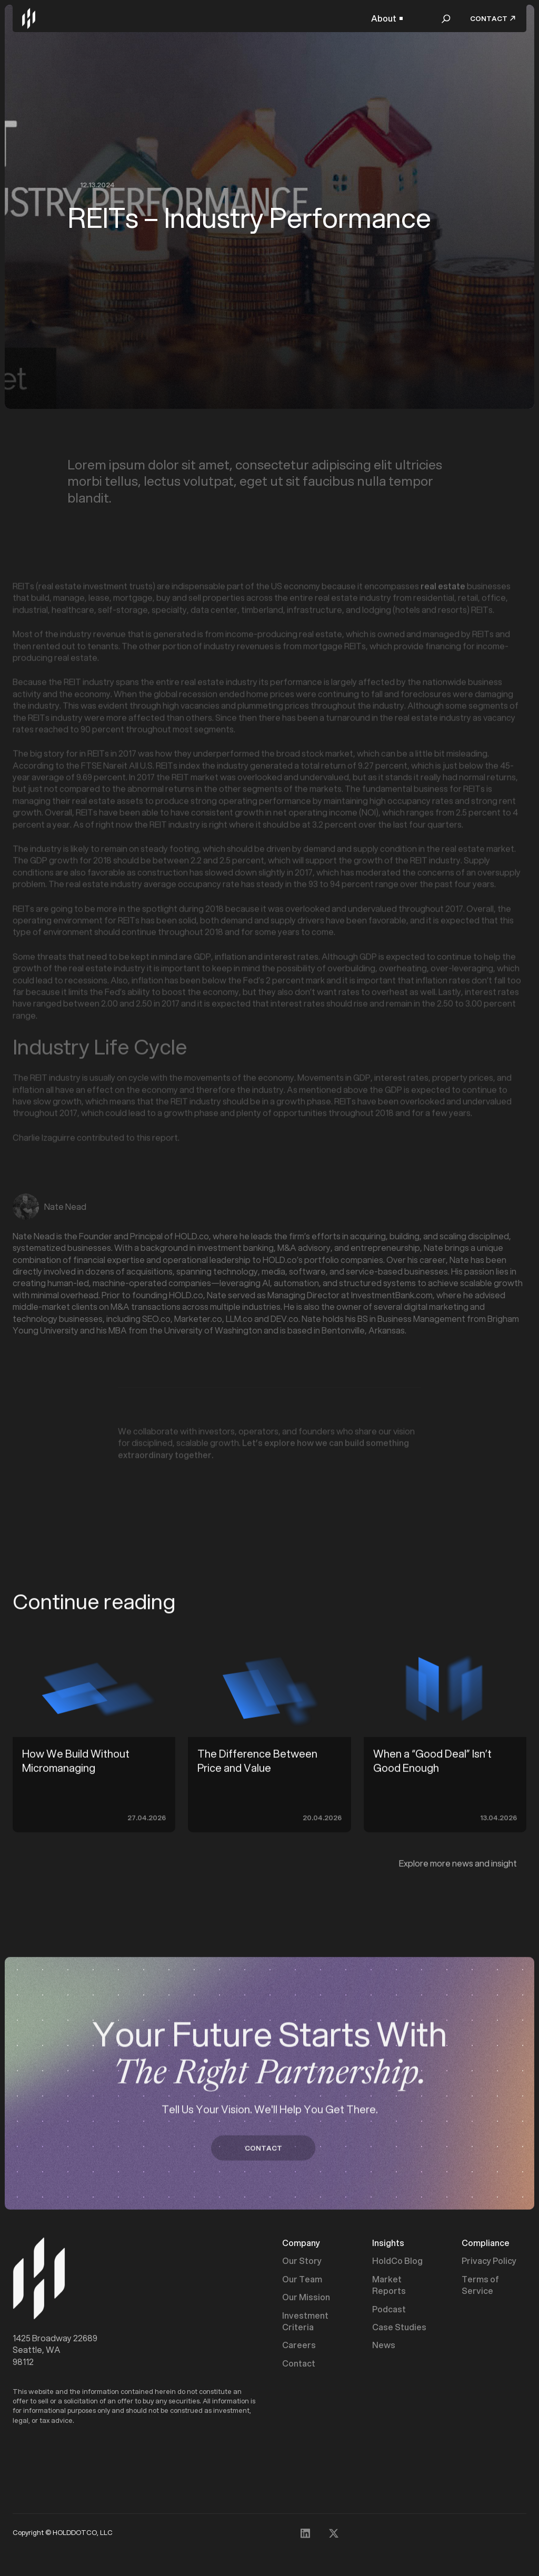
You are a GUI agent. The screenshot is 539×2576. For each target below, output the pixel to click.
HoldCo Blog (397, 2263)
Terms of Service (480, 2286)
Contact (298, 2365)
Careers (299, 2347)
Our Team (302, 2281)
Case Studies (399, 2328)
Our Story (302, 2263)
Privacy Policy (489, 2263)
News (383, 2347)
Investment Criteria (305, 2322)
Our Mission (306, 2299)
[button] (387, 18)
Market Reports (389, 2286)
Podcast (389, 2311)
